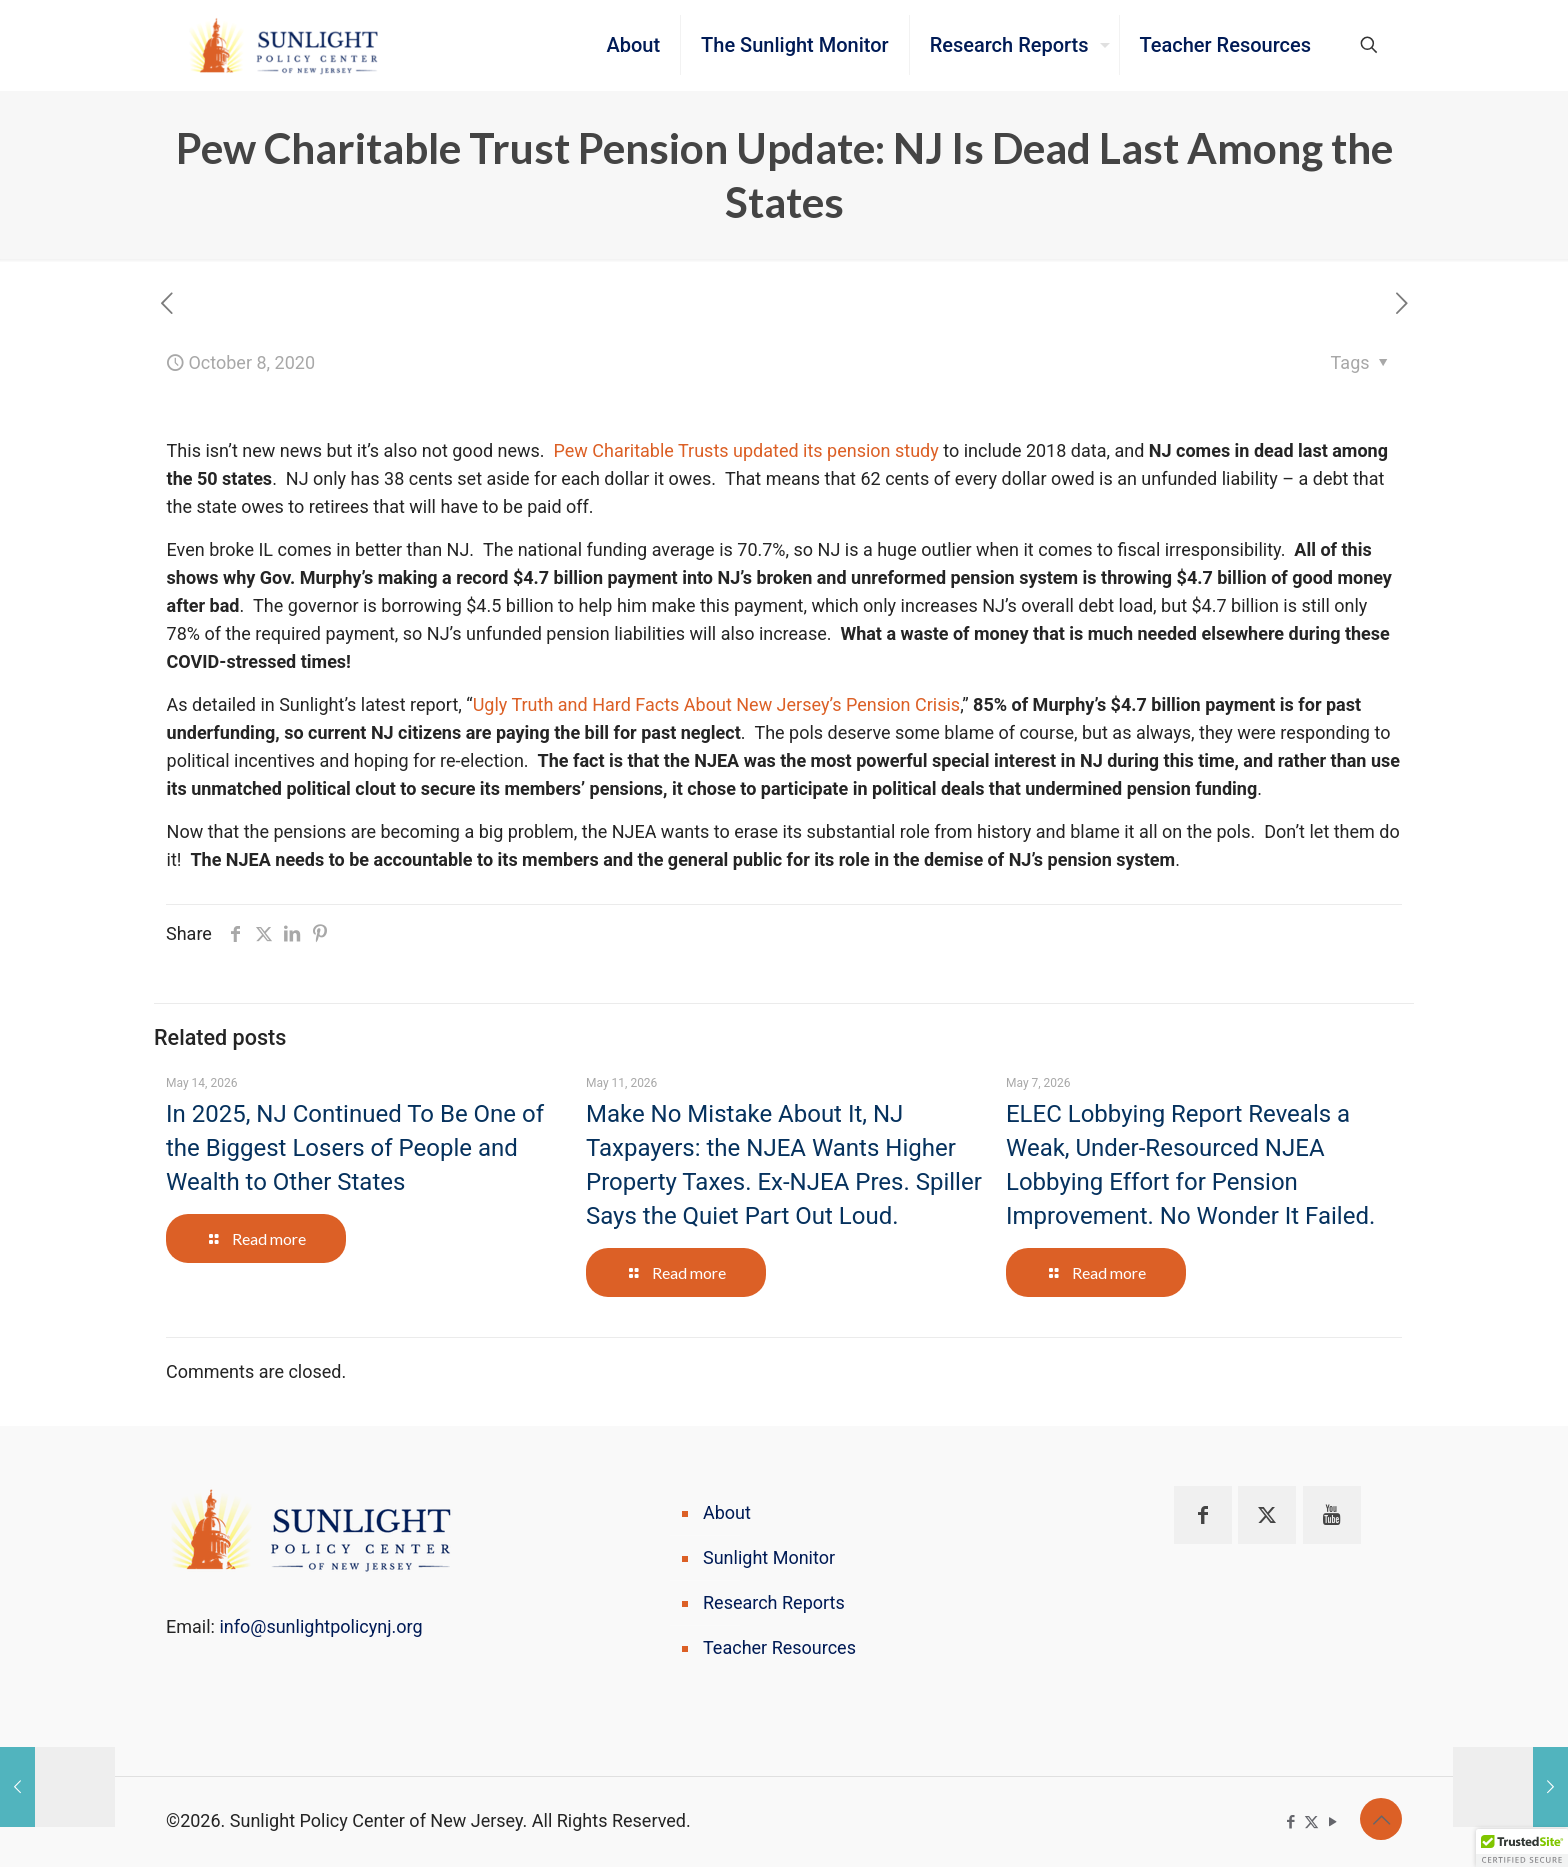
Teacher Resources (779, 1647)
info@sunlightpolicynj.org (320, 1626)
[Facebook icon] (1290, 1822)
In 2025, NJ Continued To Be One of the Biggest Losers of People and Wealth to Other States (355, 1148)
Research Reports (774, 1602)
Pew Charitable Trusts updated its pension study (746, 450)
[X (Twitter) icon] (1311, 1822)
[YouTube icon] (1332, 1822)
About (727, 1512)
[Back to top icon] (1381, 1819)
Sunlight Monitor (769, 1557)
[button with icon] (1203, 1515)
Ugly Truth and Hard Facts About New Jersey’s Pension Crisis (717, 704)
